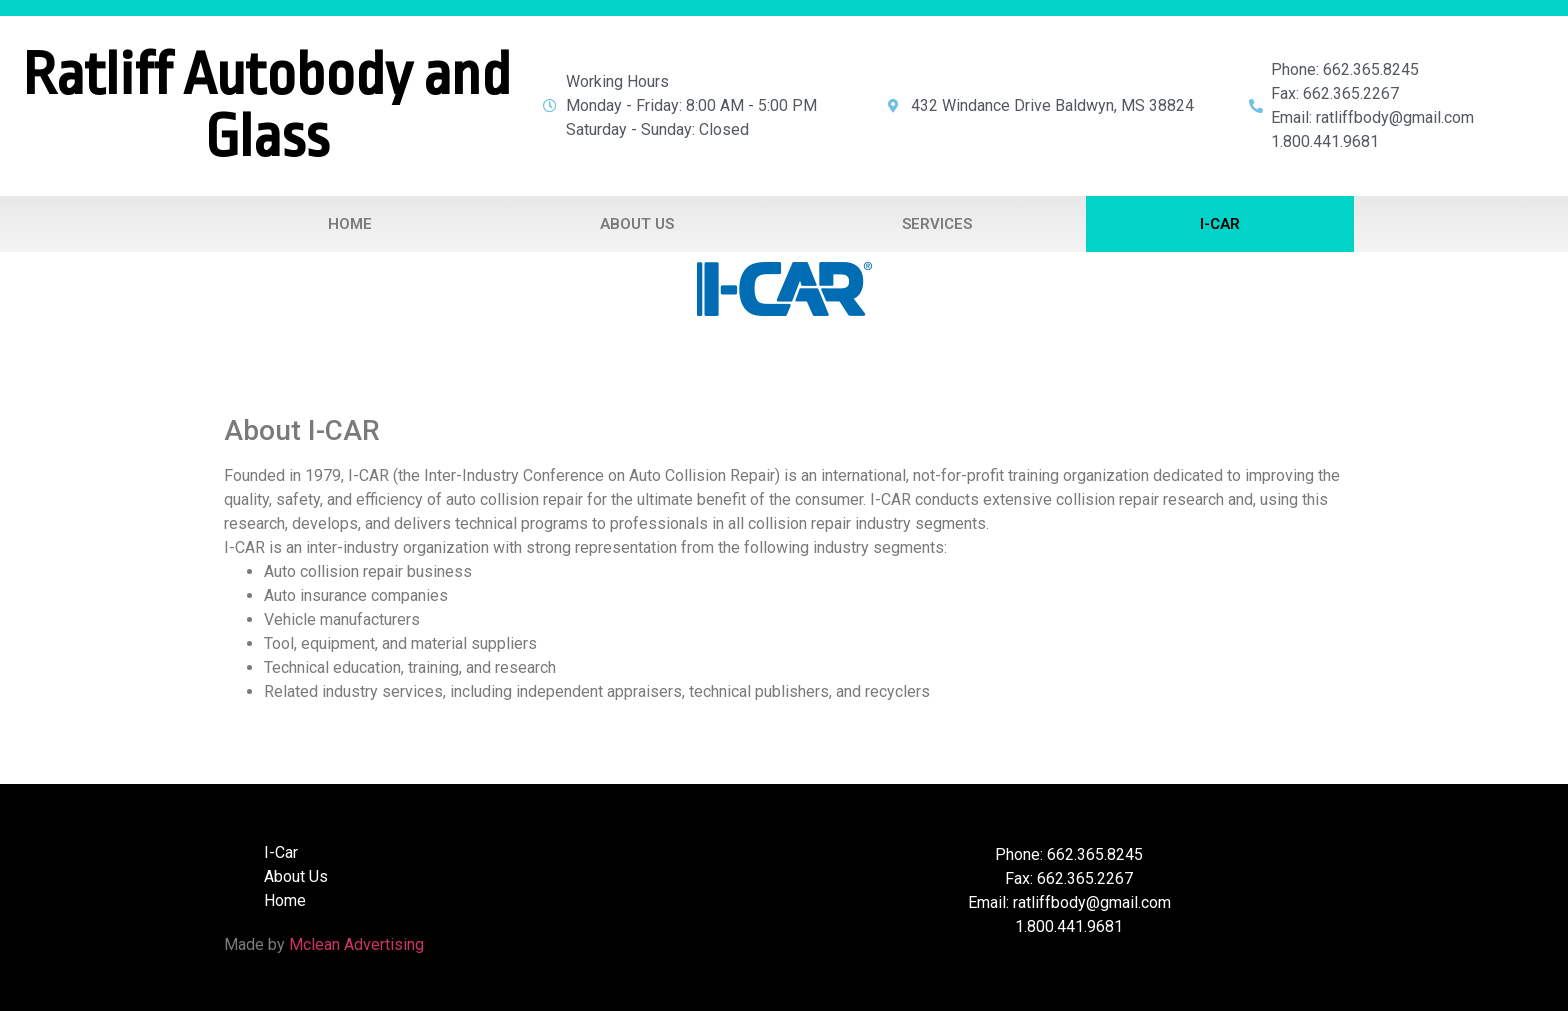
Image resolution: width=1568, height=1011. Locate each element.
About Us (637, 224)
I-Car (1220, 224)
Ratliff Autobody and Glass (266, 106)
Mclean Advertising (356, 944)
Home (350, 224)
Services (937, 224)
